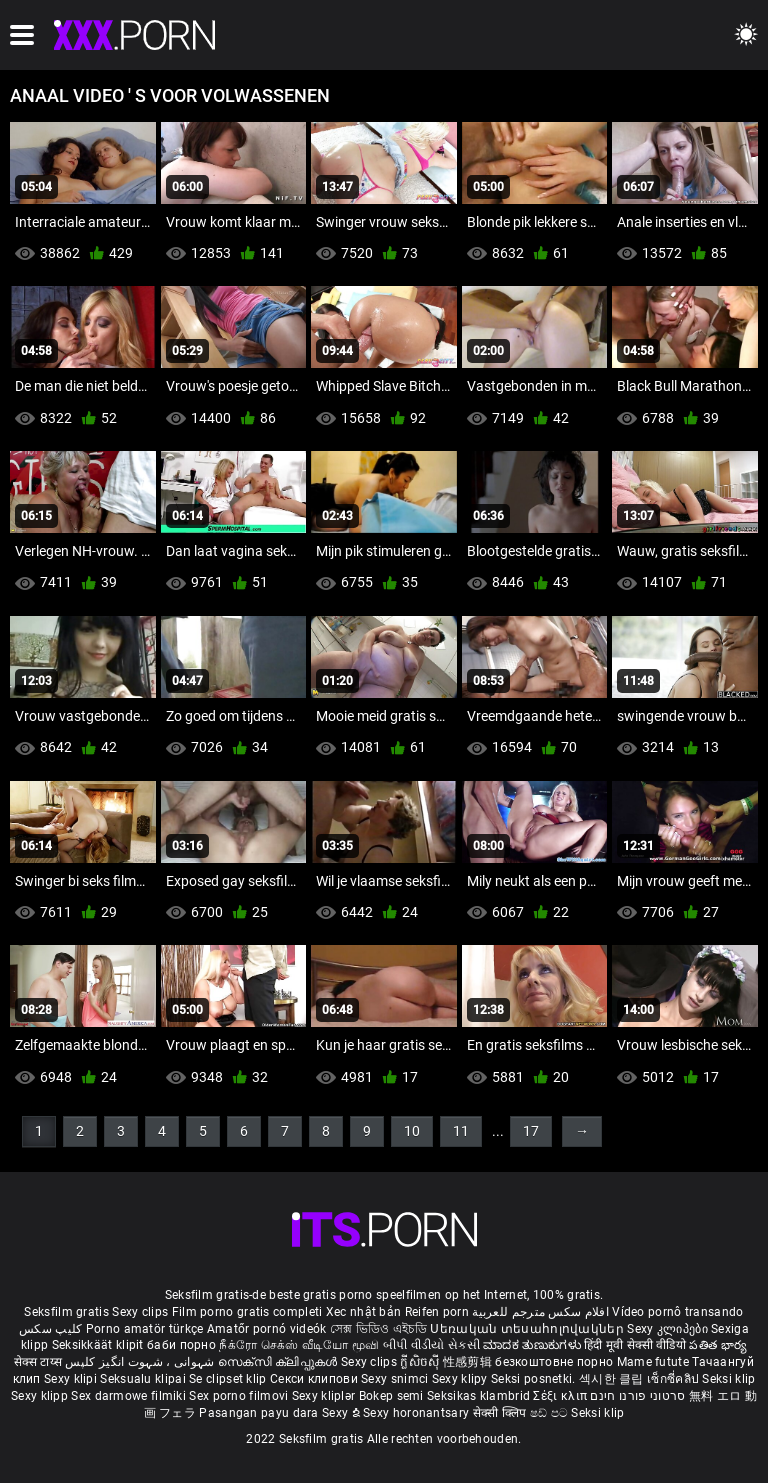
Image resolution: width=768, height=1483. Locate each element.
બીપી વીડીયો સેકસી (431, 1345)
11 (461, 1131)
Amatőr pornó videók (267, 1329)
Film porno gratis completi (247, 1312)
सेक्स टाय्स (39, 1362)
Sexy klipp (41, 1396)
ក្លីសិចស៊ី (421, 1362)
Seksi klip (728, 1379)
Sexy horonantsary (417, 1413)
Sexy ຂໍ (342, 1413)
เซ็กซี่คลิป (674, 1379)
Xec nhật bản (364, 1312)
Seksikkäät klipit (99, 1345)
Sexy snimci (396, 1379)
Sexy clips (141, 1312)
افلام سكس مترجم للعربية (540, 1312)
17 (531, 1131)
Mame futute (653, 1362)
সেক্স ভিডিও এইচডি (378, 1329)
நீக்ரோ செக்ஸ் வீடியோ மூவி (299, 1345)
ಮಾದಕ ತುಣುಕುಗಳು (533, 1345)
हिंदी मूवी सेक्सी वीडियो (635, 1345)
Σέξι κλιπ (561, 1396)
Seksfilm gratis (66, 1312)
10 (412, 1131)
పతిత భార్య (718, 1345)
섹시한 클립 (613, 1379)
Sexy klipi (72, 1379)
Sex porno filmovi (238, 1396)
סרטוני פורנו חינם (637, 1396)
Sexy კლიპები (669, 1329)
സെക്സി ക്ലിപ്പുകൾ (279, 1362)
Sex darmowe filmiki (128, 1396)
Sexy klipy (461, 1379)
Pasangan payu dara (260, 1413)
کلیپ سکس (50, 1329)
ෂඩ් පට (551, 1413)
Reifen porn (437, 1312)
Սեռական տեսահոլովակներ (528, 1329)
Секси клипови (315, 1379)
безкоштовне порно (554, 1362)
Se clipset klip (229, 1379)
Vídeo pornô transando (677, 1312)
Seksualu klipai (144, 1379)
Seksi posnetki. (535, 1379)
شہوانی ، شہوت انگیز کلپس (141, 1362)
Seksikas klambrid (480, 1396)
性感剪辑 (469, 1362)
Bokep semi (391, 1396)
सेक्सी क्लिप (501, 1413)
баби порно (181, 1345)
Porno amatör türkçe (145, 1329)
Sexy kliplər (325, 1396)
